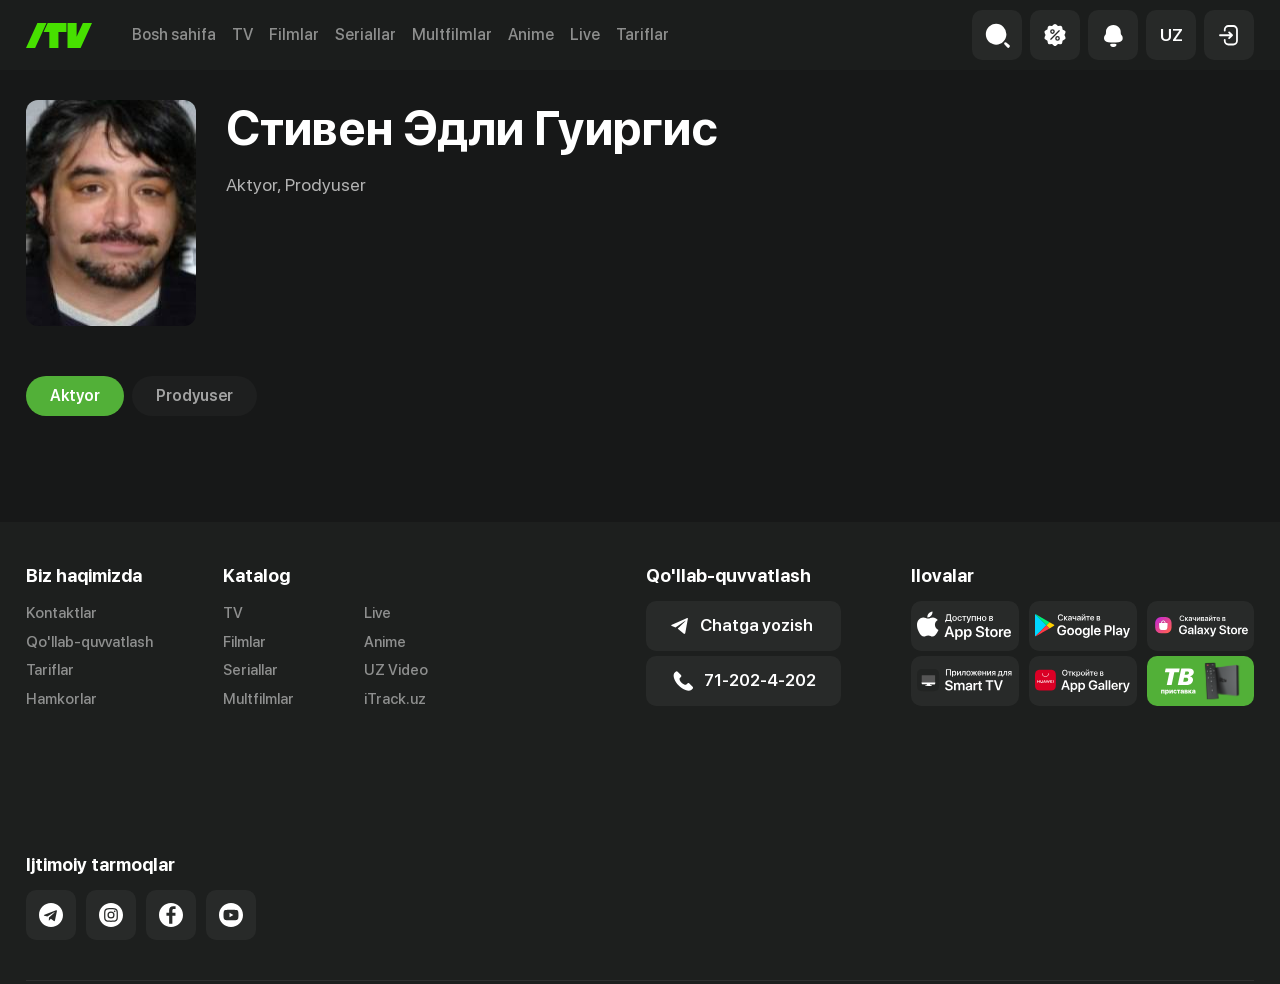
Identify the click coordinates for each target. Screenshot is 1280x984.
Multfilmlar (452, 34)
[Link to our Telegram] (51, 845)
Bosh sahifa (174, 34)
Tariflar (642, 34)
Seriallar (365, 34)
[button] (1171, 35)
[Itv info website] (1201, 681)
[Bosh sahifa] (59, 35)
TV (242, 34)
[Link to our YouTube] (231, 845)
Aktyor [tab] (75, 396)
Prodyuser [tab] (194, 396)
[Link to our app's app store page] (965, 626)
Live (585, 34)
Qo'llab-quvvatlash (89, 642)
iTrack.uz (395, 700)
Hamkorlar (61, 700)
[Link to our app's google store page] (1083, 626)
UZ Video (396, 671)
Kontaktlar (61, 613)
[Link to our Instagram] (111, 845)
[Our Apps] (965, 681)
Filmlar (294, 34)
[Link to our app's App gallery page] (1083, 681)
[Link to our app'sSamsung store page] (1201, 626)
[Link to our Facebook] (171, 845)
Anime (531, 34)
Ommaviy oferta (1060, 947)
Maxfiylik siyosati (1196, 947)
